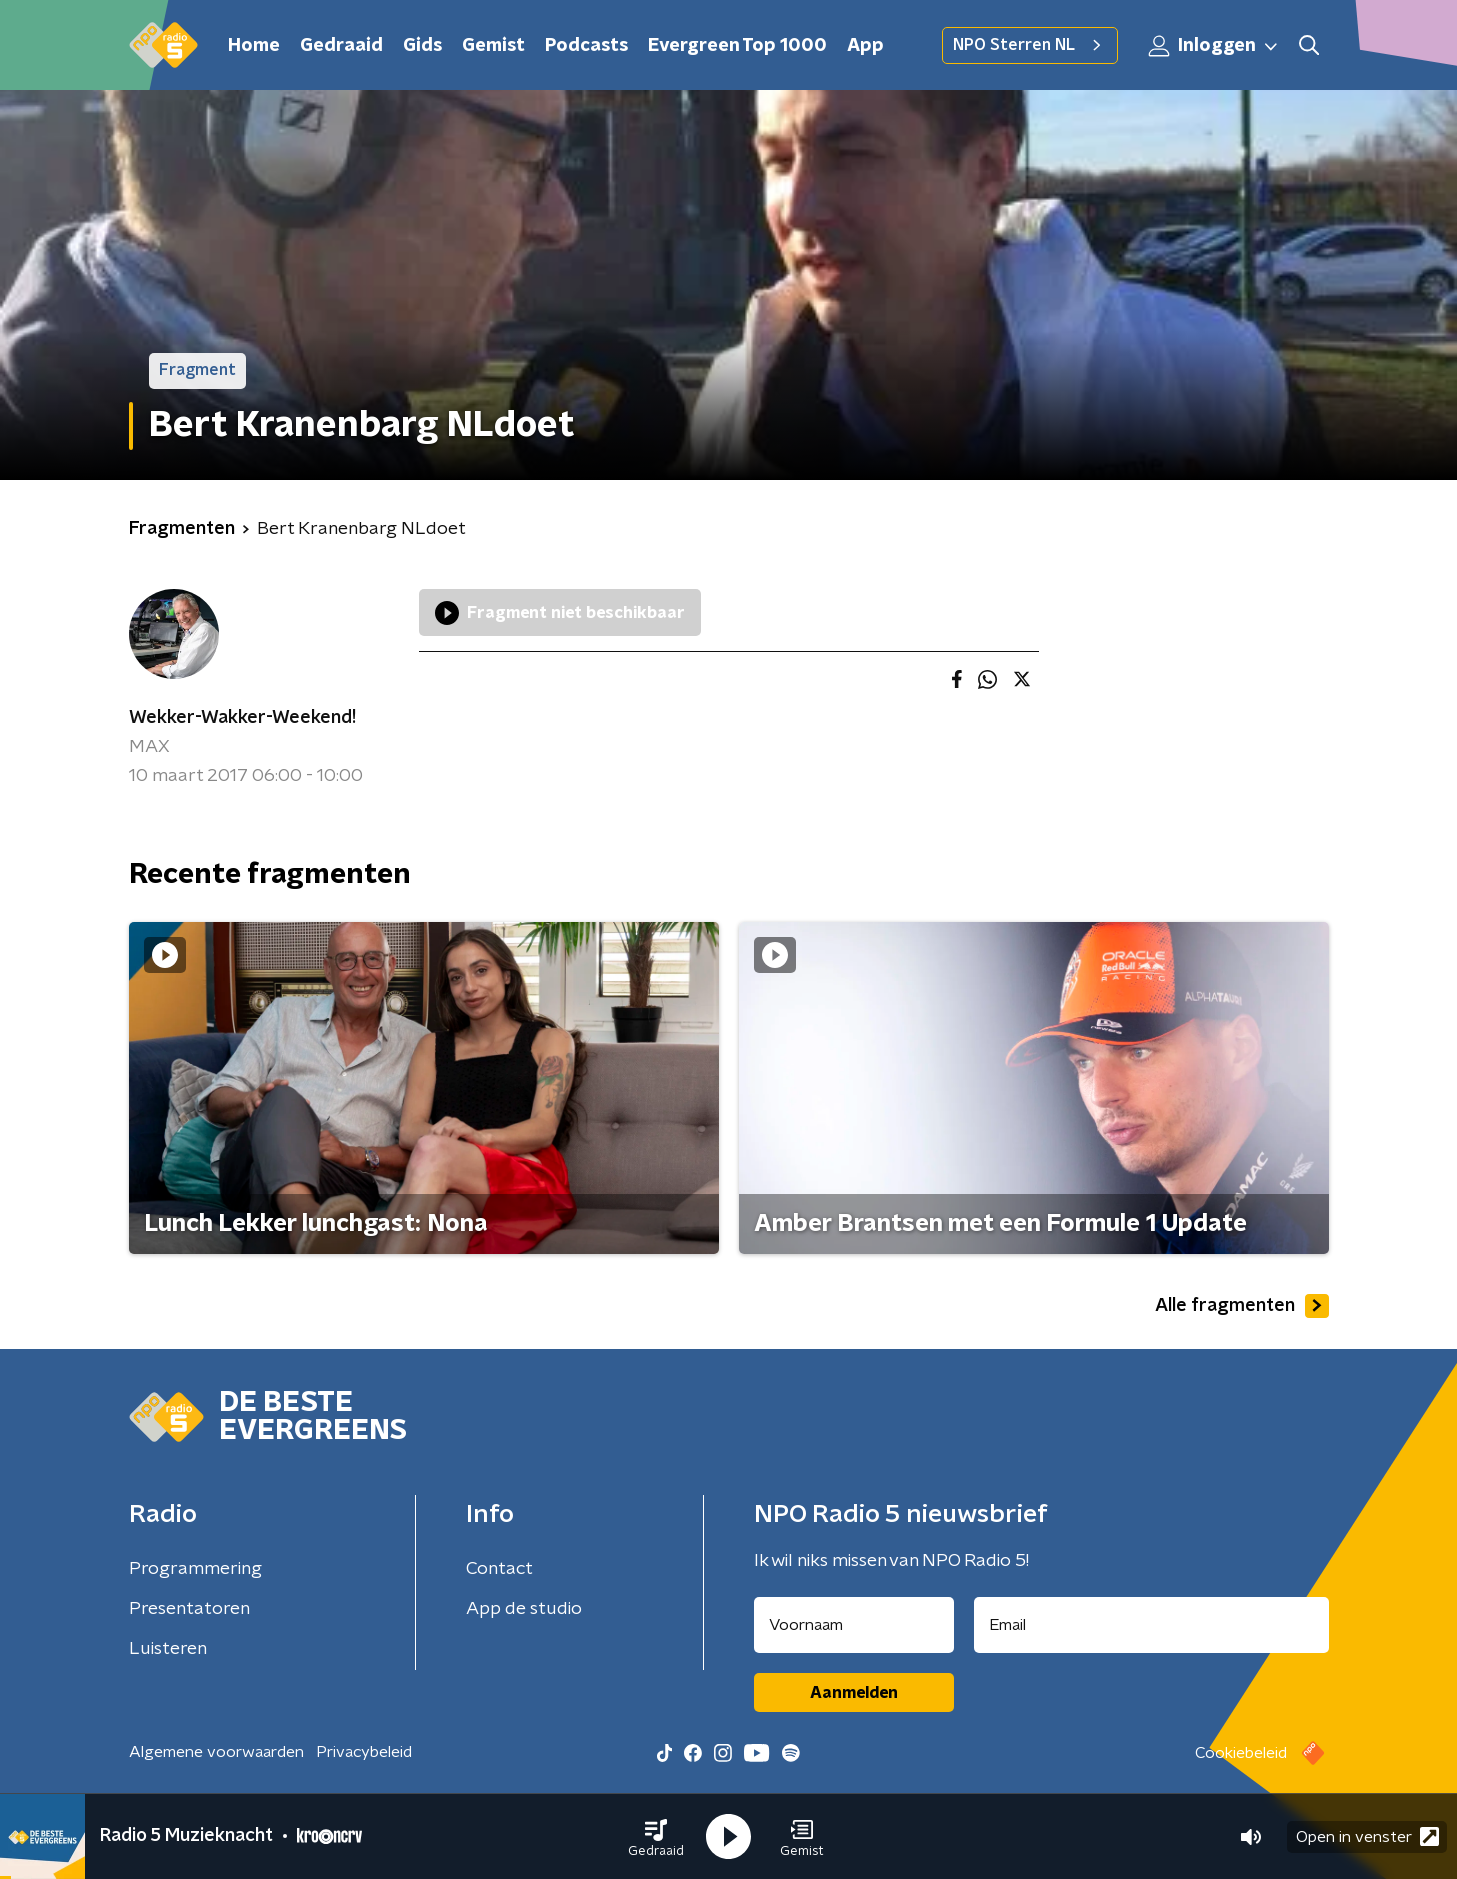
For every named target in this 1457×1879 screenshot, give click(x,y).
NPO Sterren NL (1030, 45)
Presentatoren (189, 1609)
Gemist (493, 46)
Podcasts (586, 46)
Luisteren (168, 1649)
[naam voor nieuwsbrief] (854, 1625)
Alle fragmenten (1242, 1306)
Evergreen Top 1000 (737, 46)
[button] (656, 1837)
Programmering (195, 1569)
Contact (499, 1569)
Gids (422, 46)
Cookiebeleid (1241, 1753)
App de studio (524, 1609)
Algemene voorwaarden (216, 1752)
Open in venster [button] (1367, 1836)
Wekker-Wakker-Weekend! (242, 718)
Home (254, 46)
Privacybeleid (364, 1752)
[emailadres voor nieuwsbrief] (1151, 1625)
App (865, 46)
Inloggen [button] (1214, 46)
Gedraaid (341, 46)
